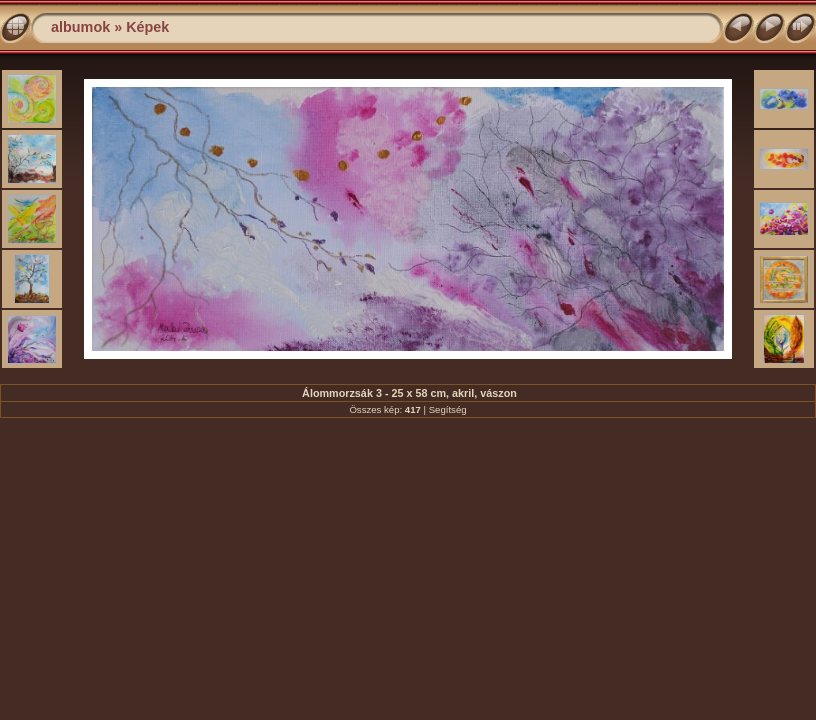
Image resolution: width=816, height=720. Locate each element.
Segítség (448, 409)
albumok (80, 27)
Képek (147, 27)
